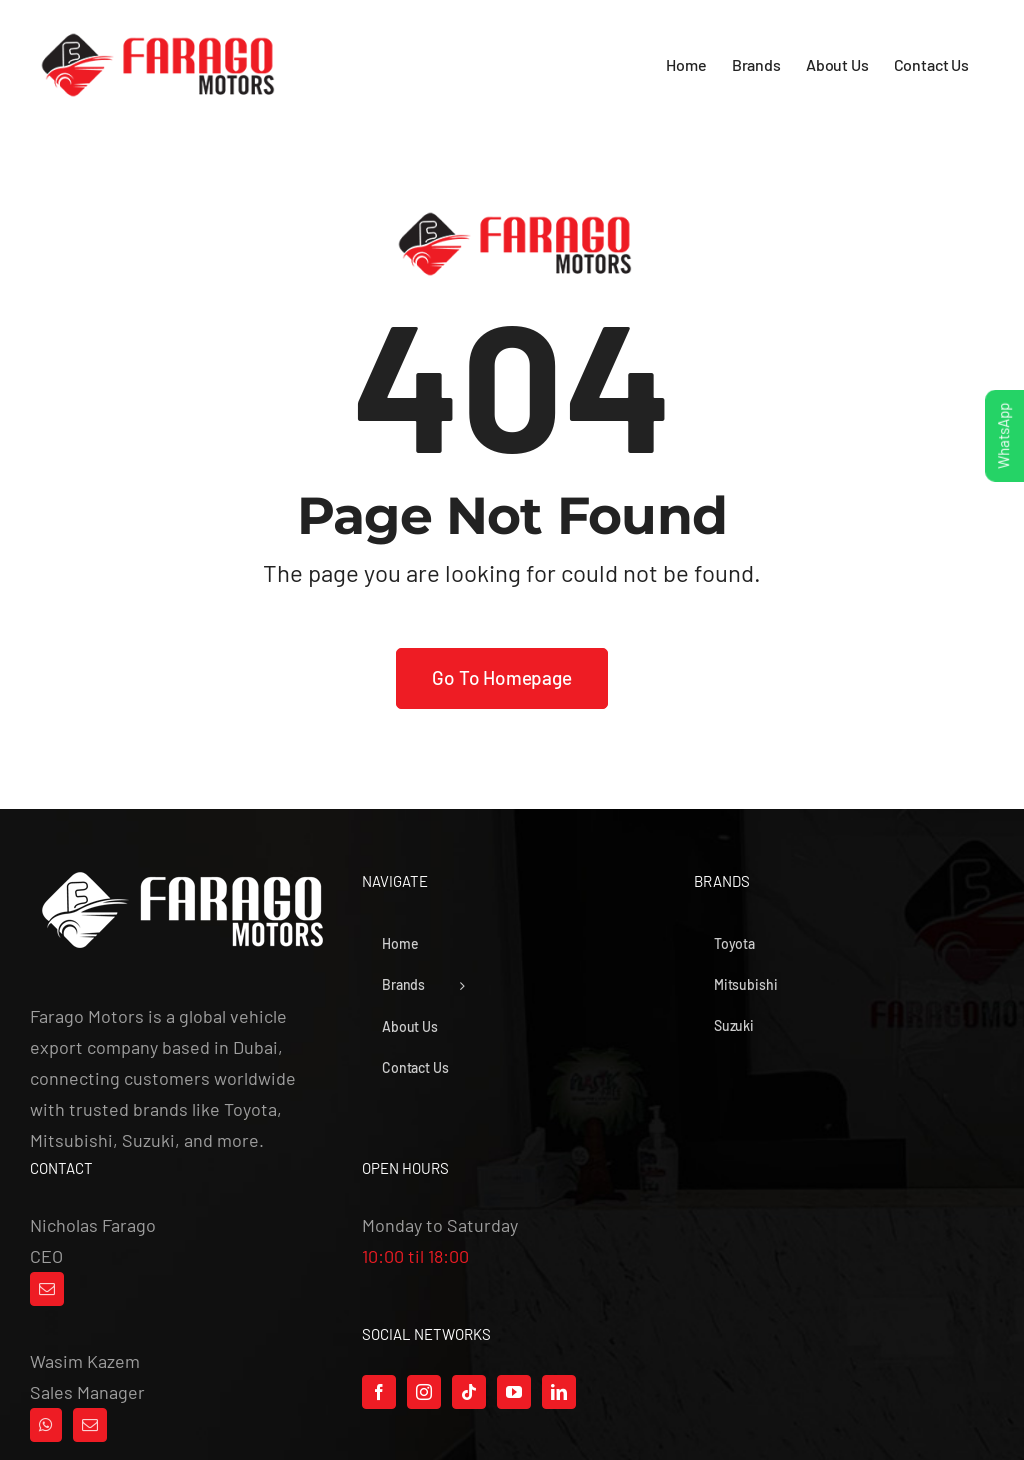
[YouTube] (514, 1392)
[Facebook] (379, 1392)
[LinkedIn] (559, 1392)
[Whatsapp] (46, 1425)
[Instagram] (424, 1392)
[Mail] (47, 1289)
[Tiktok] (469, 1392)
